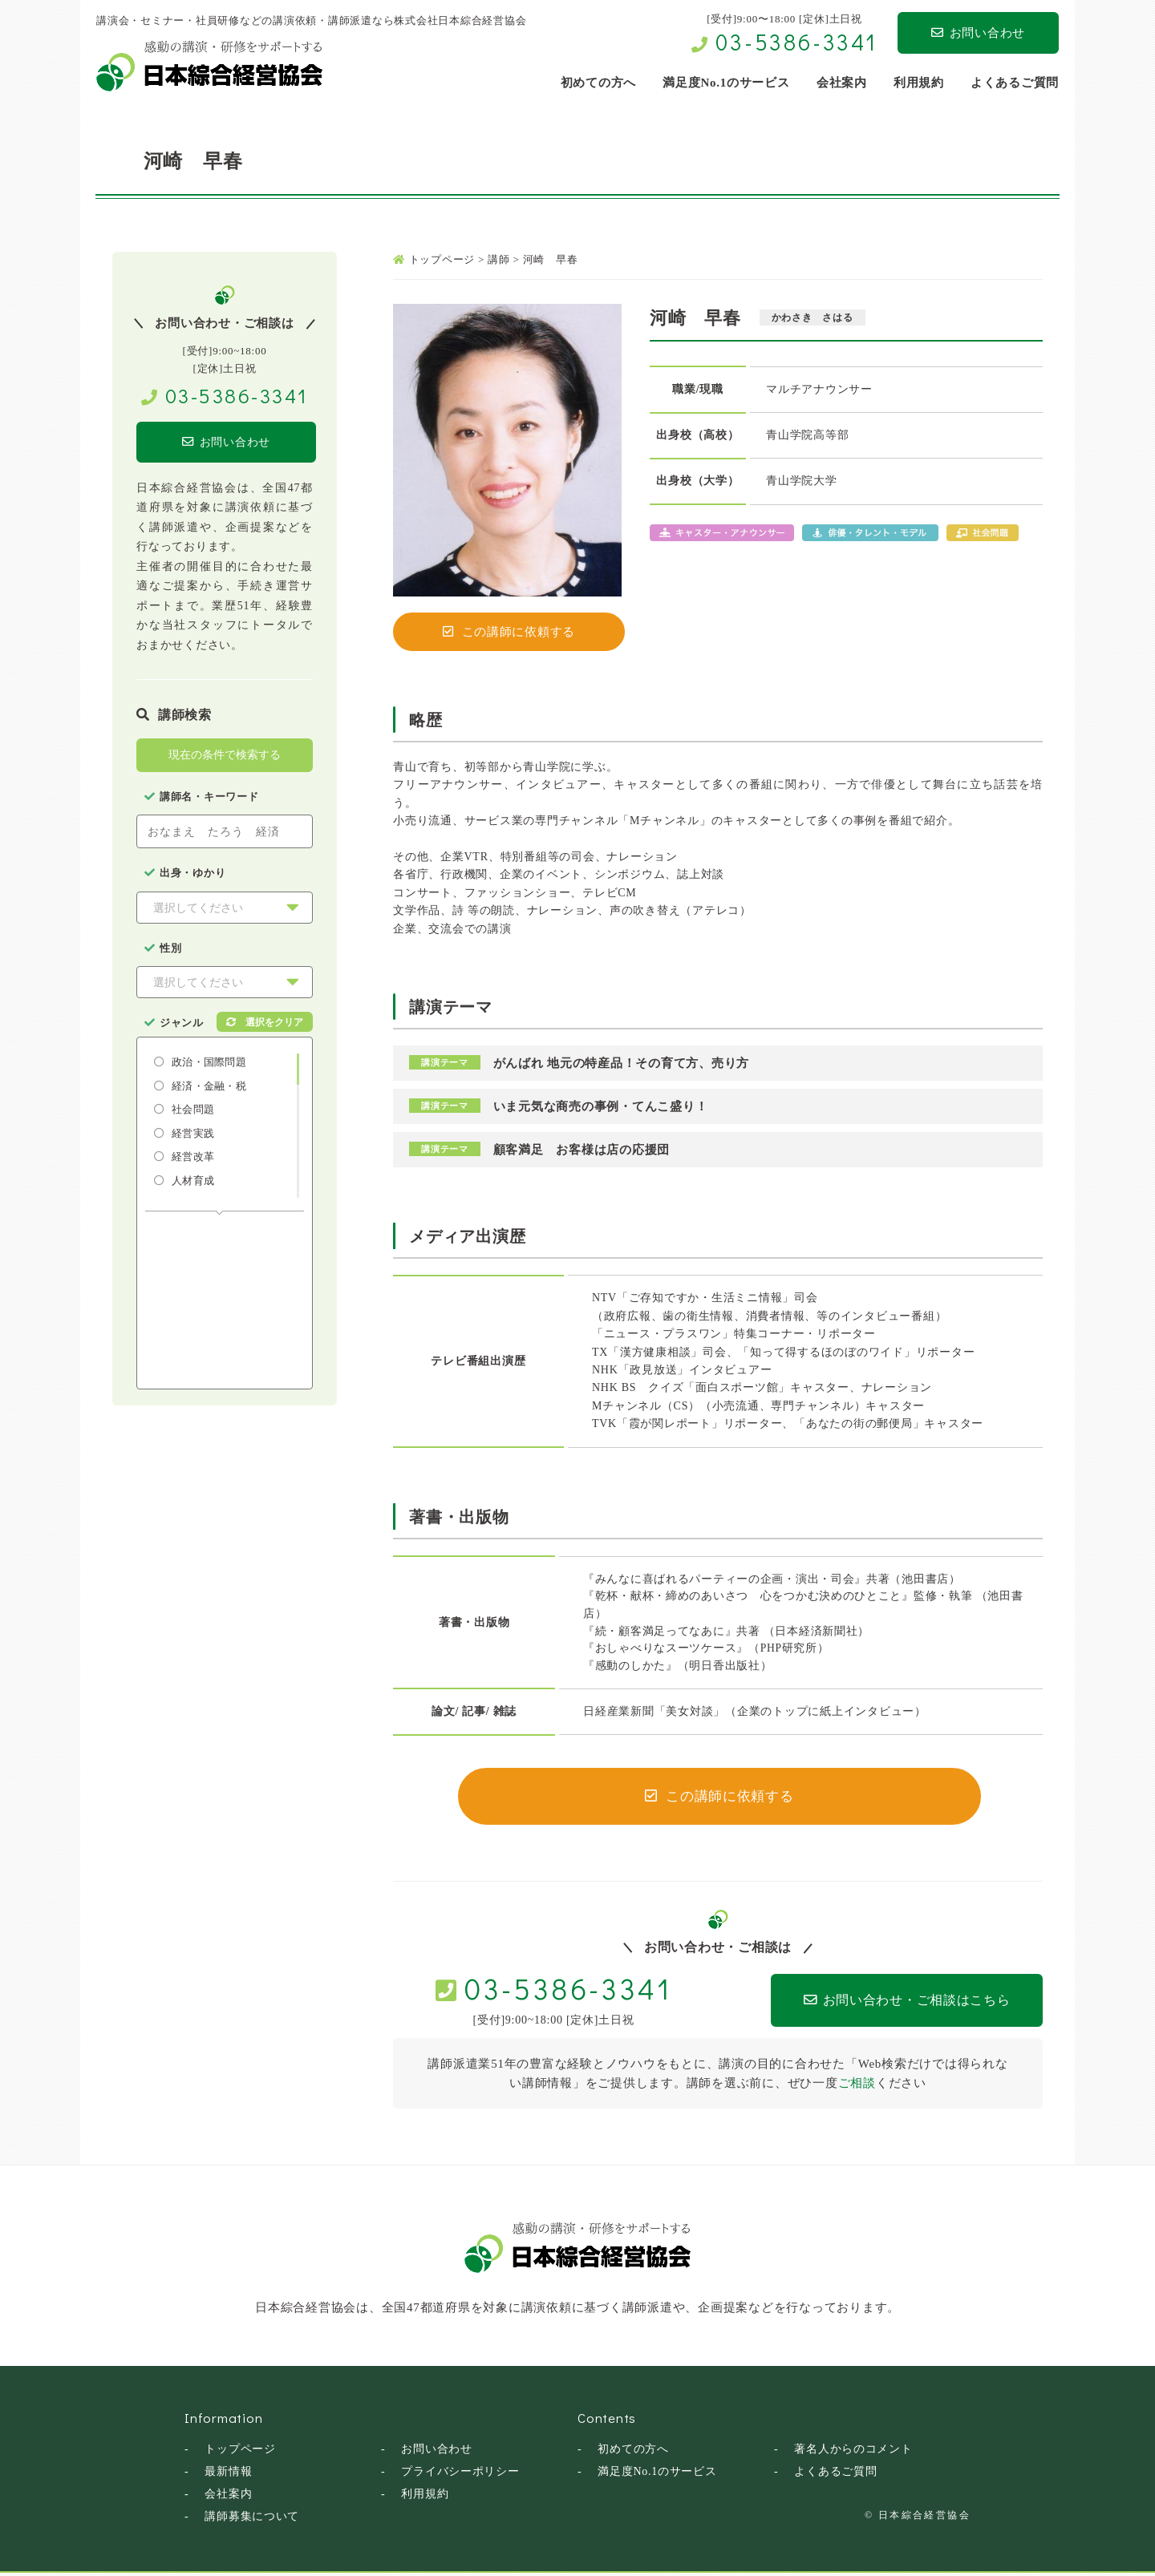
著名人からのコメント (853, 2452)
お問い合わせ (978, 32)
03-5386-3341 (796, 41)
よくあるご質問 (835, 2475)
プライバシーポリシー (460, 2475)
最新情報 (228, 2475)
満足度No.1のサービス (657, 2475)
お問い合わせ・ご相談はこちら (883, 2004)
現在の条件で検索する (224, 756)
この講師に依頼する (509, 631)
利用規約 (424, 2497)
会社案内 (228, 2497)
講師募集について (252, 2519)
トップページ (240, 2452)
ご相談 (857, 2086)
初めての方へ (633, 2452)
